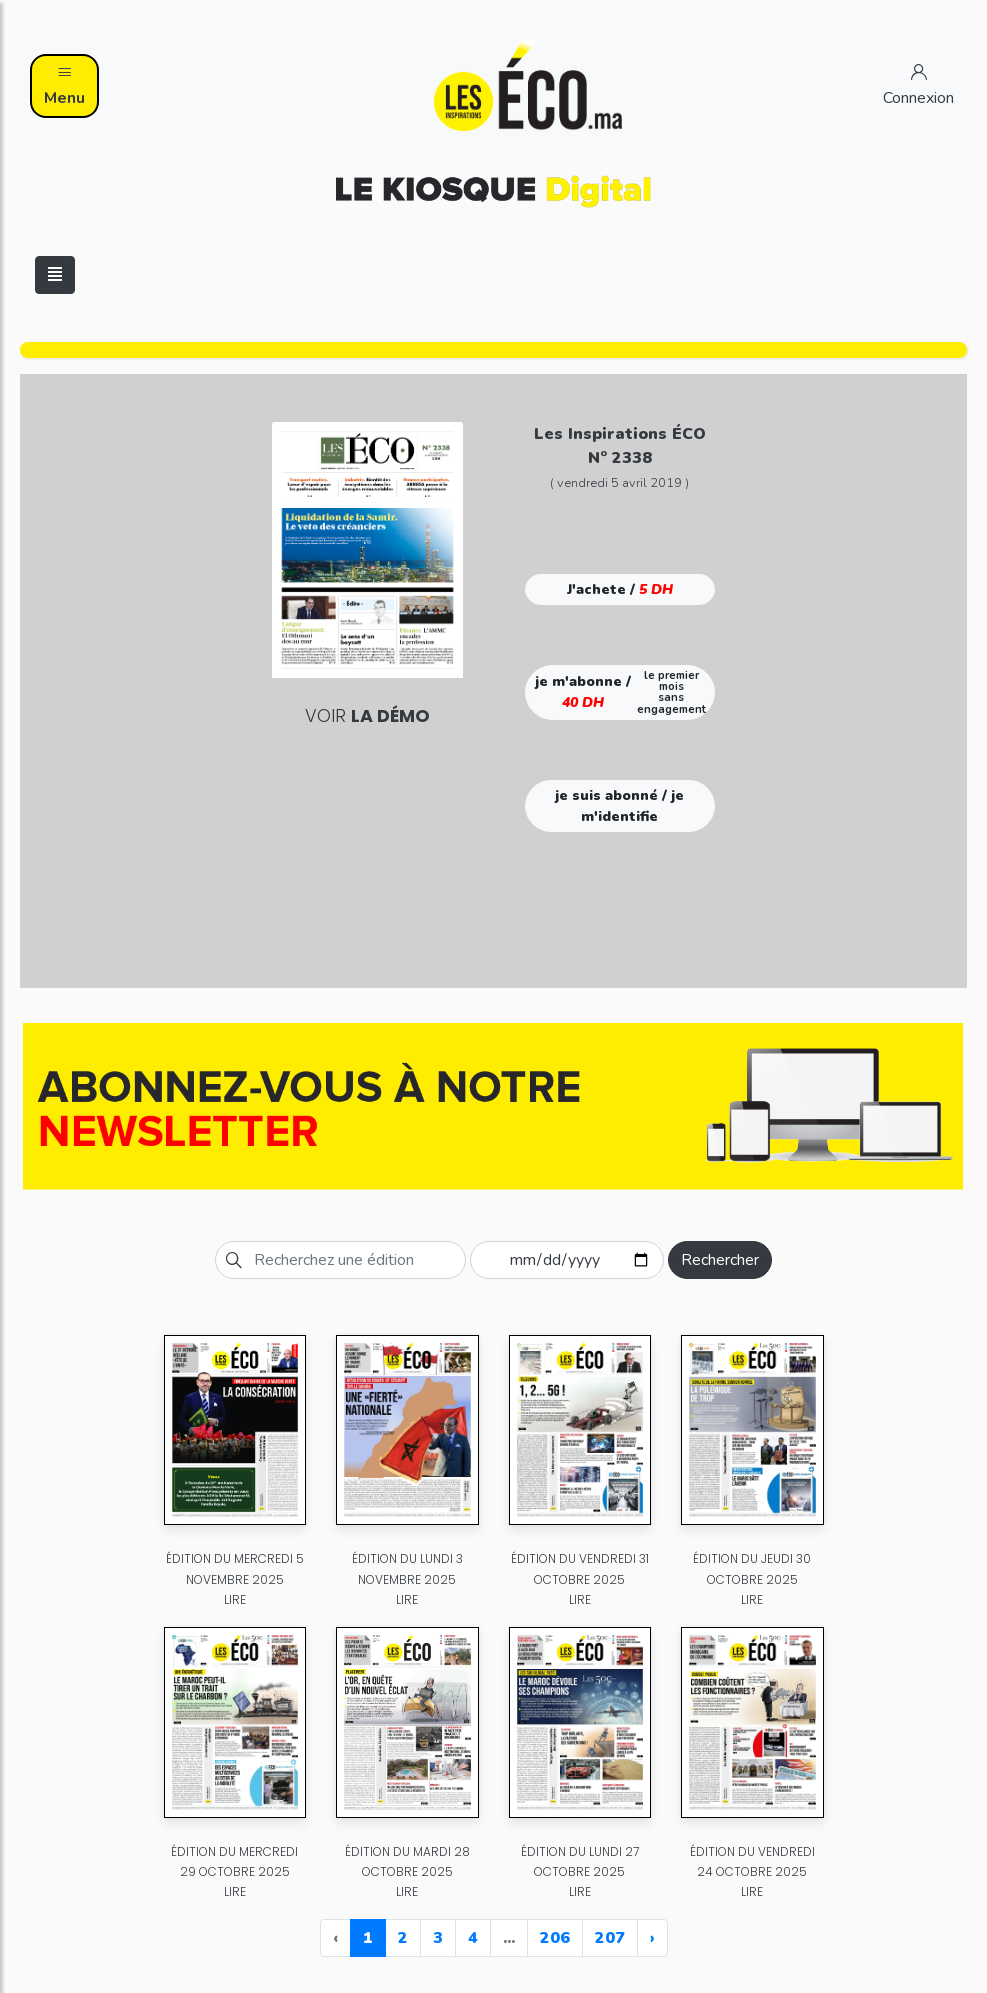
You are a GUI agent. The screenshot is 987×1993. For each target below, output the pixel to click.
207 (610, 1938)
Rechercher (720, 1260)
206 (555, 1938)
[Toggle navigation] (55, 275)
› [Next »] (652, 1938)
